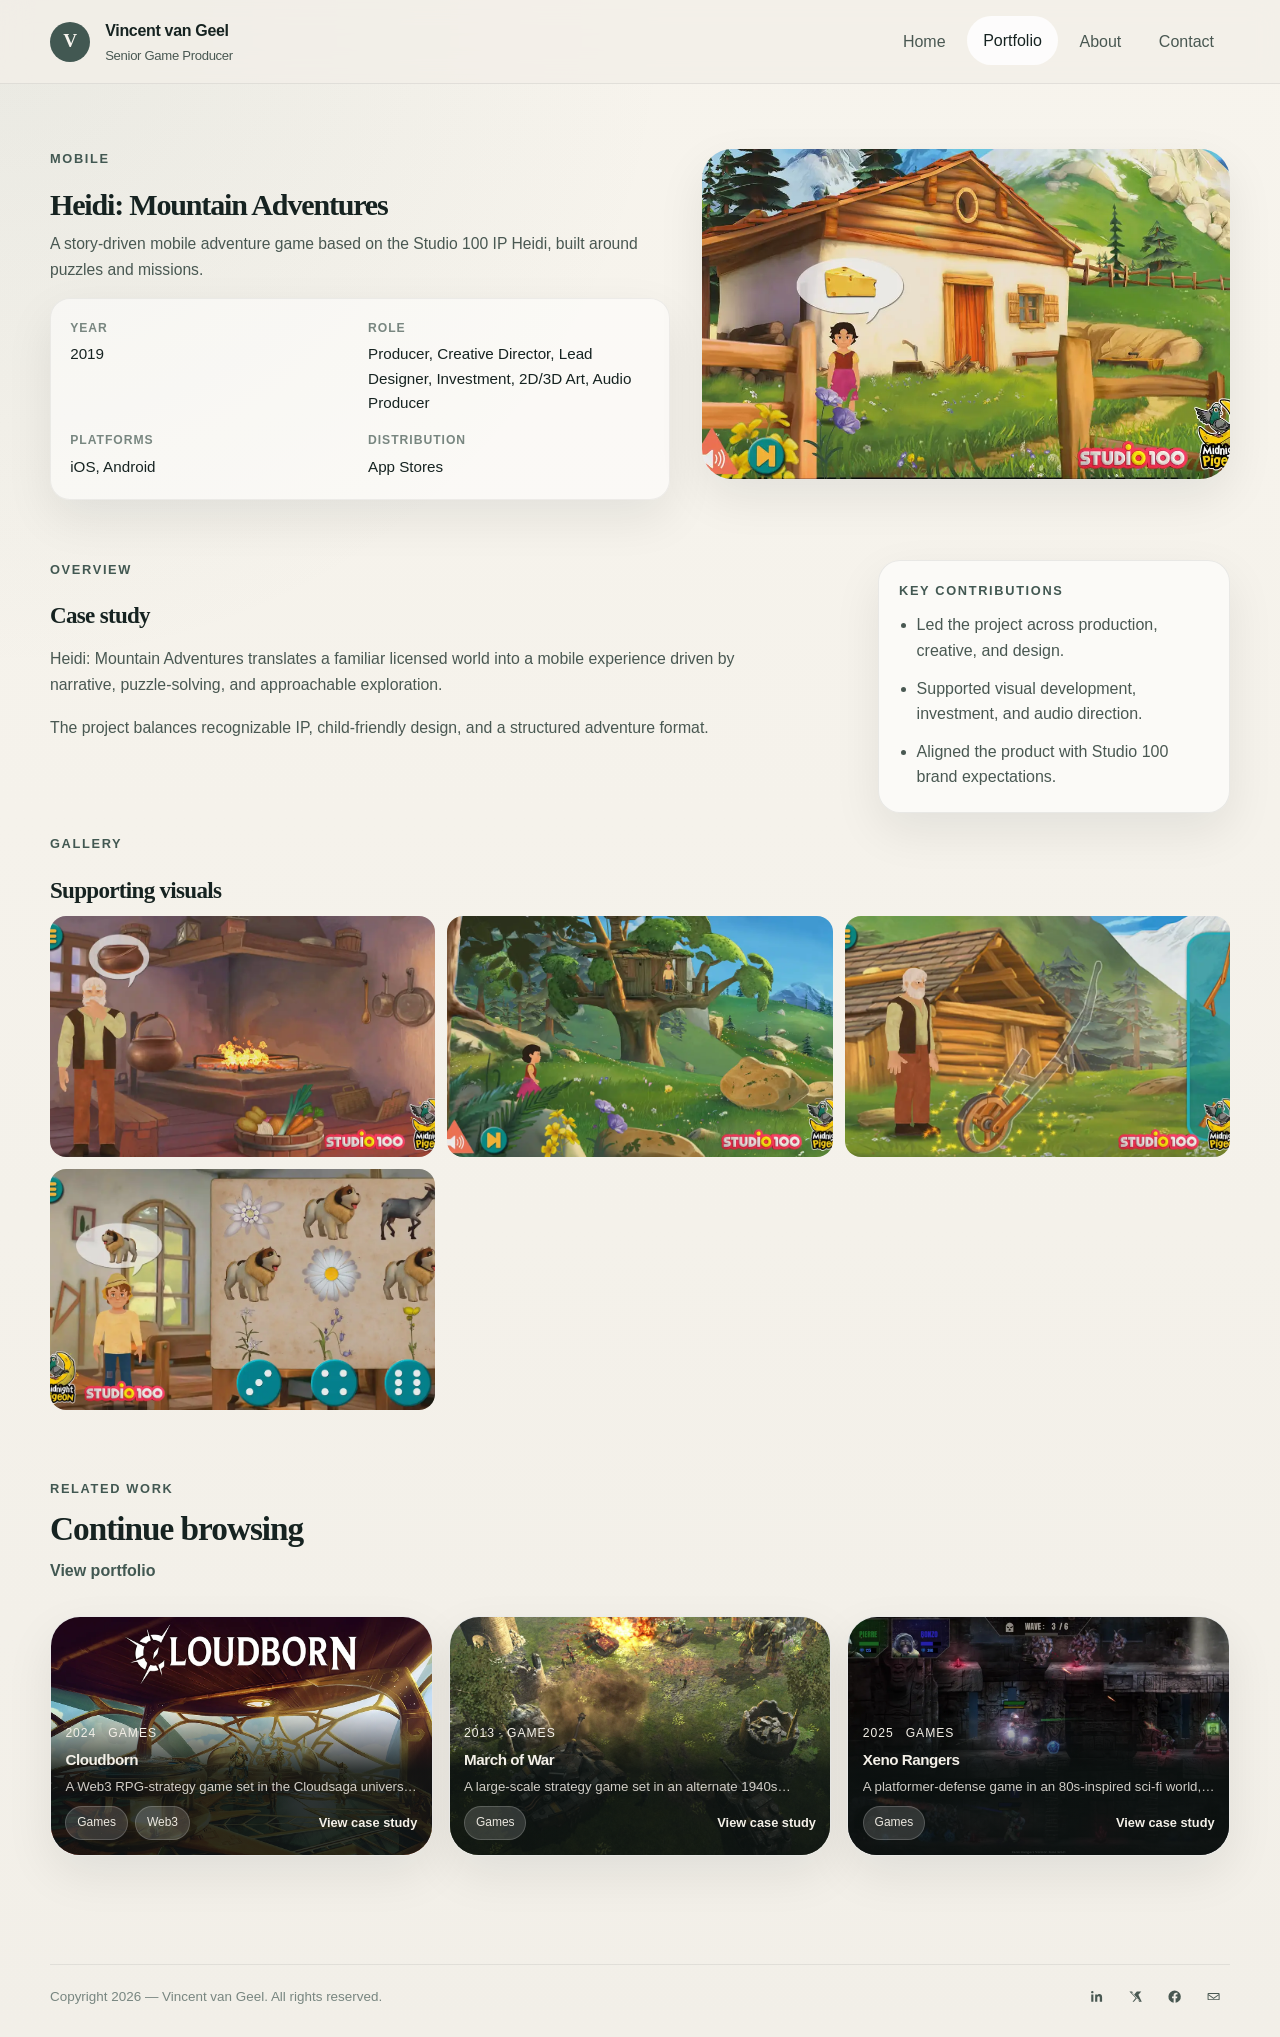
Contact (1186, 41)
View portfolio (102, 1570)
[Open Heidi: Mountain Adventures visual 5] (242, 1289)
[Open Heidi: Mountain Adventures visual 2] (242, 1036)
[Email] (1214, 1997)
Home (924, 41)
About (1100, 41)
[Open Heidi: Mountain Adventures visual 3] (639, 1036)
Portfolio (1012, 40)
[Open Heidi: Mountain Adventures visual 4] (1037, 1036)
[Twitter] (1136, 1997)
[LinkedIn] (1096, 1997)
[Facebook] (1175, 1997)
